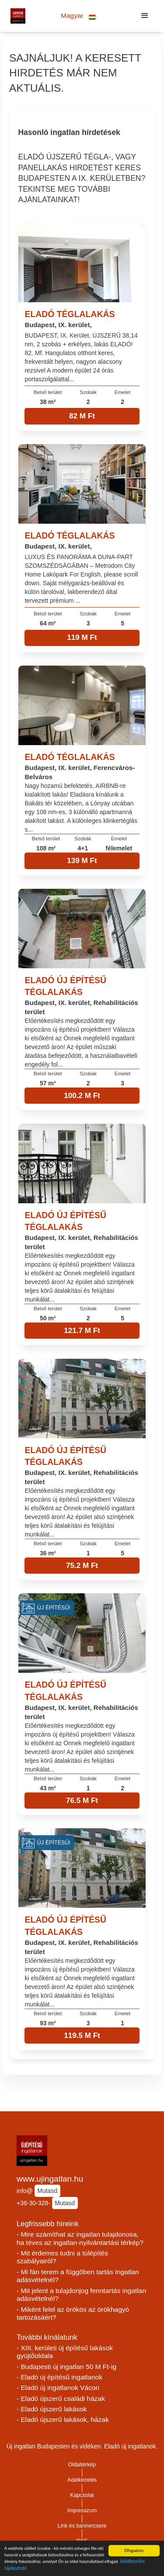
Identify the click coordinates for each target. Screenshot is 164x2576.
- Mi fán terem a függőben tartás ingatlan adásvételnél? (78, 2276)
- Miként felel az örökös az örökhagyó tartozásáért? (73, 2313)
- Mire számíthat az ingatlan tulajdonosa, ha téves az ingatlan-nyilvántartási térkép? (80, 2238)
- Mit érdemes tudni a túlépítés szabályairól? (62, 2257)
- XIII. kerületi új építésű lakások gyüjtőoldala (65, 2352)
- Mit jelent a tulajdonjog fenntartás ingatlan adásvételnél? (81, 2295)
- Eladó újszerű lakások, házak (63, 2419)
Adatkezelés (82, 2480)
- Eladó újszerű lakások (52, 2409)
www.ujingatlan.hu (50, 2178)
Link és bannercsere (82, 2526)
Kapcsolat (82, 2495)
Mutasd (47, 2190)
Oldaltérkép (82, 2465)
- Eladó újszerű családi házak (61, 2398)
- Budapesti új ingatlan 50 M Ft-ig (66, 2366)
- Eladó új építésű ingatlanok (59, 2377)
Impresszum (82, 2510)
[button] (78, 15)
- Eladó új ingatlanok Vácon (58, 2387)
